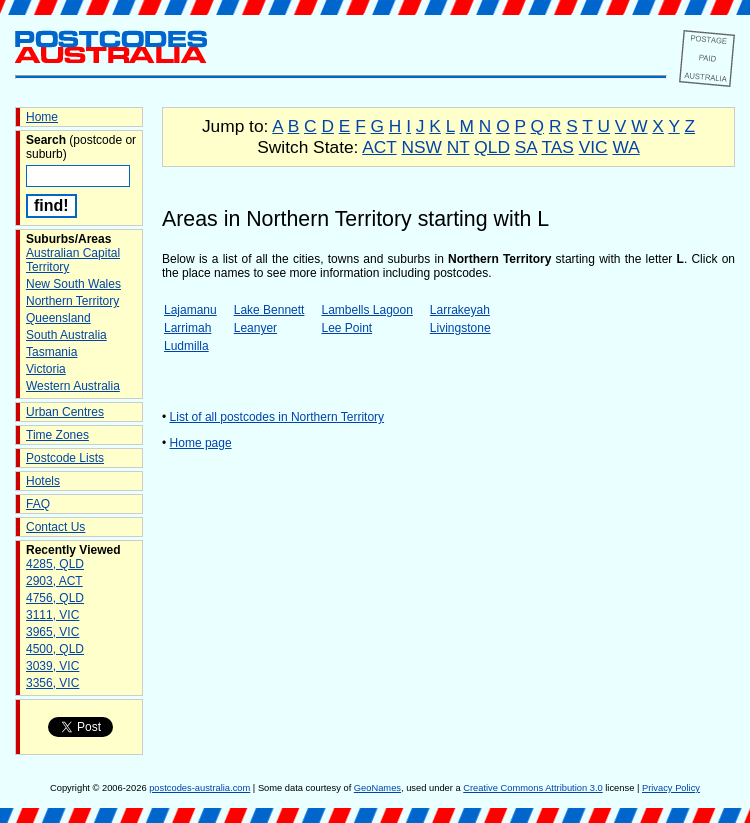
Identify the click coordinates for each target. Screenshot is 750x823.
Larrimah (187, 328)
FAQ (38, 504)
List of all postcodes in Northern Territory (277, 417)
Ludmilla (186, 346)
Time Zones (57, 435)
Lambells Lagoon (366, 310)
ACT (379, 147)
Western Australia (73, 386)
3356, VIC (52, 683)
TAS (557, 147)
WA (625, 147)
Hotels (43, 481)
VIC (593, 147)
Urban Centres (65, 412)
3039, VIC (52, 666)
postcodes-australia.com (199, 788)
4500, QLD (55, 649)
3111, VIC (52, 615)
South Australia (66, 335)
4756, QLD (55, 598)
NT (458, 147)
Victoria (46, 369)
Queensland (58, 318)
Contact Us (55, 527)
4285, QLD (55, 564)
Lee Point (346, 328)
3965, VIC (52, 632)
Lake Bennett (269, 310)
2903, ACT (54, 581)
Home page (201, 443)
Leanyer (255, 328)
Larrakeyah (460, 310)
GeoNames (377, 788)
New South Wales (73, 284)
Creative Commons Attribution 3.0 (532, 788)
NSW (421, 147)
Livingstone (460, 328)
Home (42, 117)
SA (526, 147)
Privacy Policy (671, 788)
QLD (492, 147)
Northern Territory (72, 301)
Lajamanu (190, 310)
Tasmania (51, 352)
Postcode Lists (65, 458)
